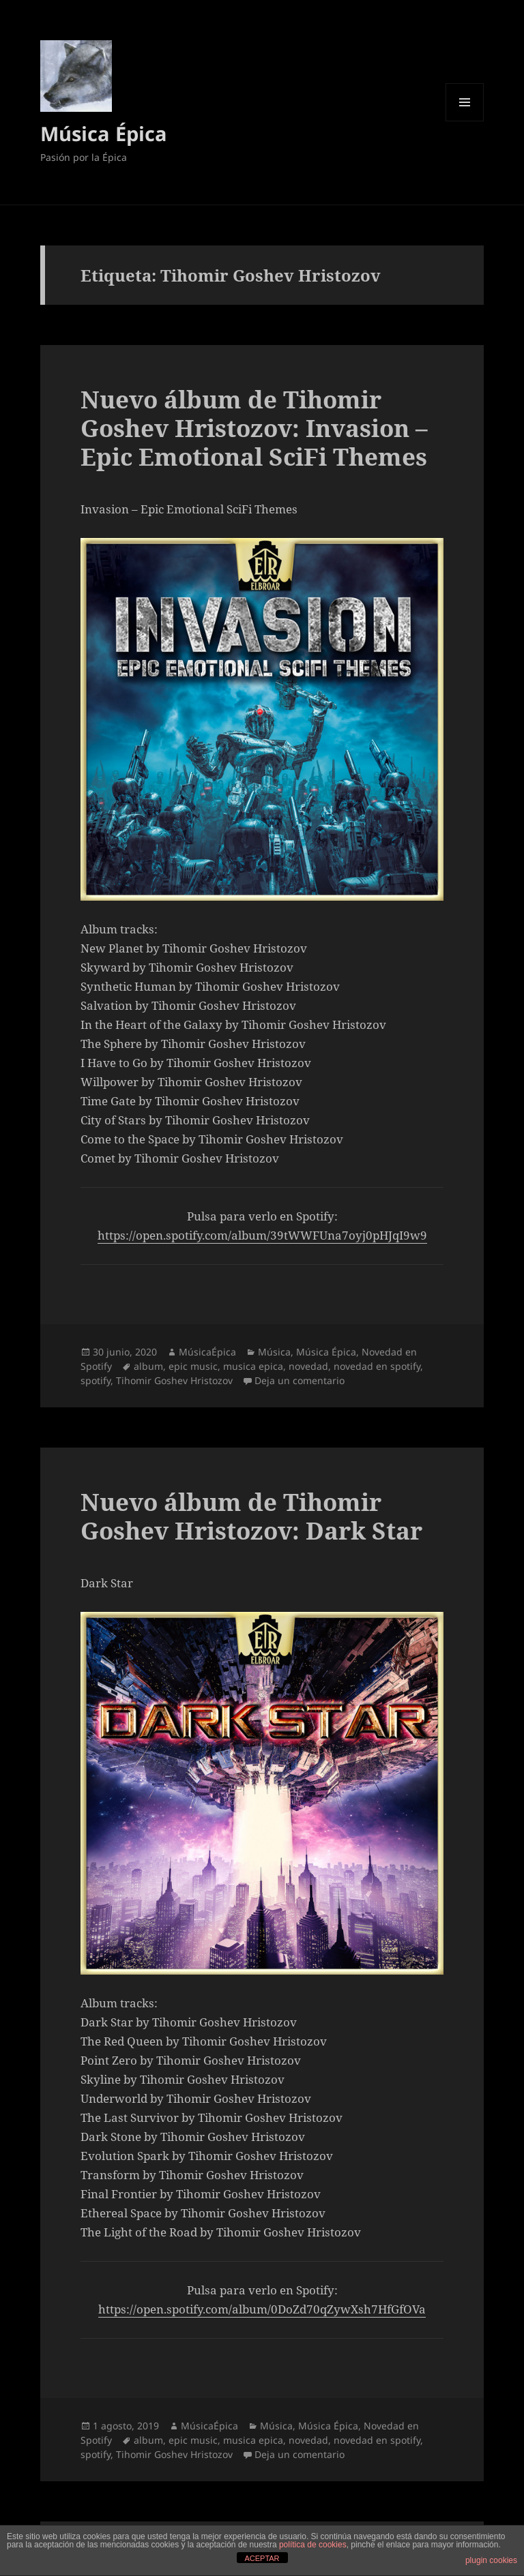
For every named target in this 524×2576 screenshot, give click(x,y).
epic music (193, 1366)
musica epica (253, 1366)
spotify (96, 1380)
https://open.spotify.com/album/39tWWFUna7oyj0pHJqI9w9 (262, 1235)
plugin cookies (491, 2560)
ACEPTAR (261, 2558)
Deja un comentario (299, 1380)
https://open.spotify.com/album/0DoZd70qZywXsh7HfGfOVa (262, 2309)
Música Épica (103, 133)
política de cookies (313, 2544)
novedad (308, 1366)
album (148, 1366)
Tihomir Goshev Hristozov (174, 1380)
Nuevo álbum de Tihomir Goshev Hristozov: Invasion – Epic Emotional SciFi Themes (254, 428)
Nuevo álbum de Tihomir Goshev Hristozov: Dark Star (251, 1516)
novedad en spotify (377, 1366)
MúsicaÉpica (207, 1351)
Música (274, 1351)
